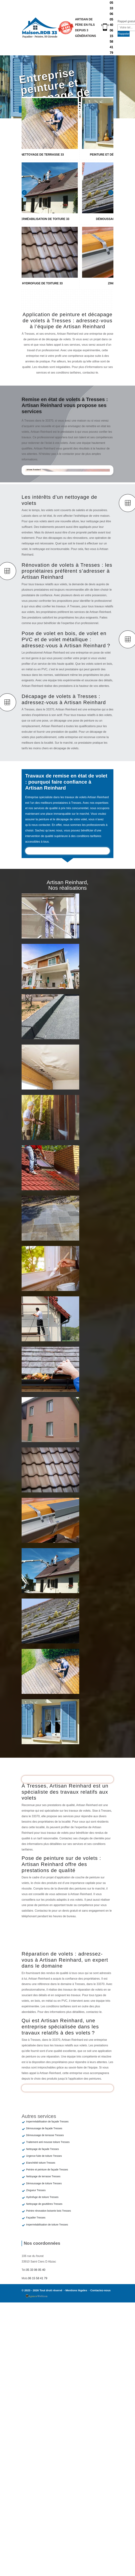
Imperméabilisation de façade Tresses (47, 2121)
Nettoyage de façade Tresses (42, 2149)
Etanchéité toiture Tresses (40, 2162)
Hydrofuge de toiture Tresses (42, 2197)
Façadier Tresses (35, 2217)
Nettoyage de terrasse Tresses (43, 2176)
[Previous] (24, 192)
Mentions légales (76, 2290)
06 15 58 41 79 (111, 41)
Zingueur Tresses (36, 2190)
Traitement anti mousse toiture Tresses (47, 2142)
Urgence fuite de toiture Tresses (44, 2155)
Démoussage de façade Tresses (44, 2128)
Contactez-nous (100, 2290)
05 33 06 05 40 (111, 14)
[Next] (110, 192)
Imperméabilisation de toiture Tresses (47, 2224)
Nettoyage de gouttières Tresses (44, 2203)
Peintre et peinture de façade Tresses (47, 2169)
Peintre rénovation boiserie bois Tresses (48, 2210)
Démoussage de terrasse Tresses (45, 2135)
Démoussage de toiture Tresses (44, 2183)
